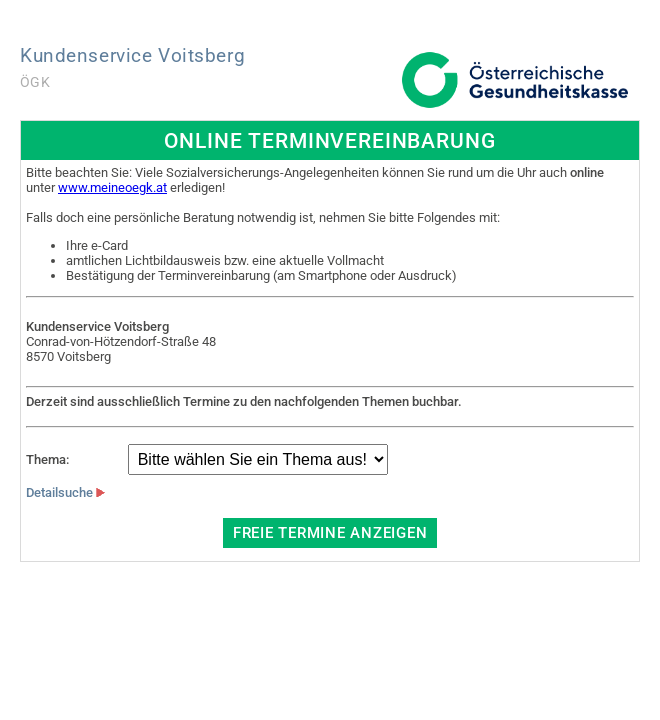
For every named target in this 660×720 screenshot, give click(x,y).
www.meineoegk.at (112, 187)
